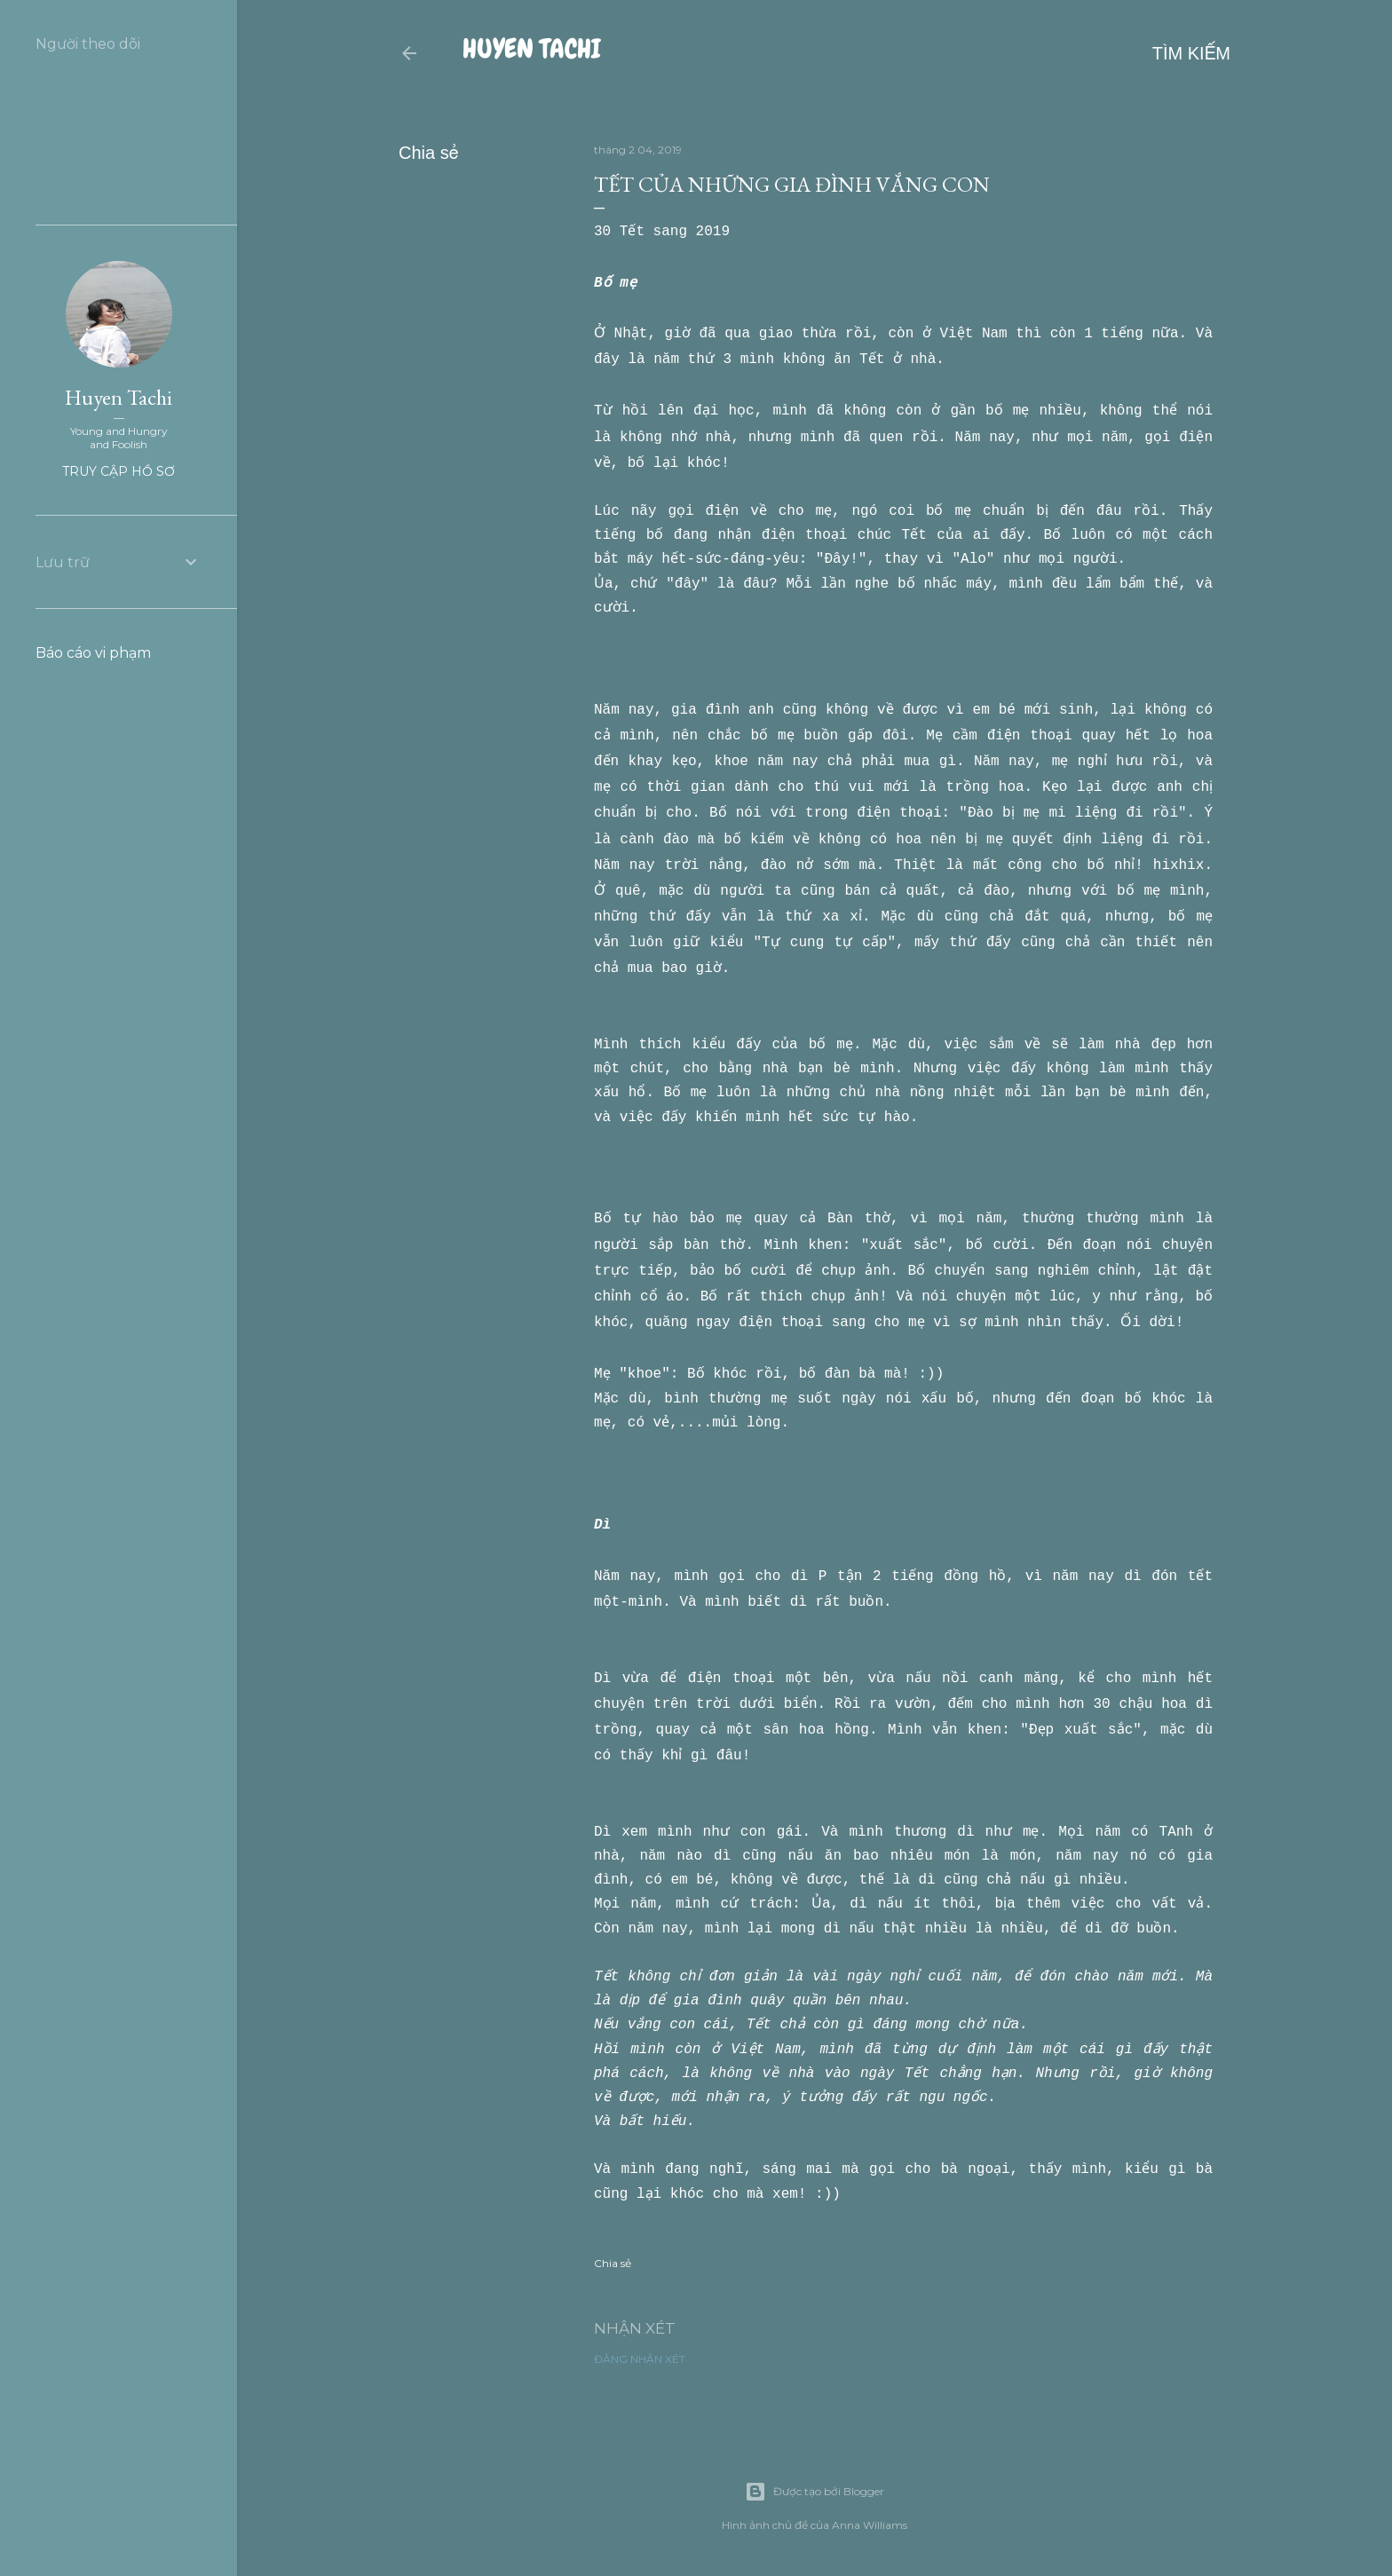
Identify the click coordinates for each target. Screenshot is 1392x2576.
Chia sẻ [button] (428, 152)
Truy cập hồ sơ (118, 471)
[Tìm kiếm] (1191, 53)
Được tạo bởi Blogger (814, 2491)
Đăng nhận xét (639, 2385)
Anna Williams (869, 2525)
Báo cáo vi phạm (93, 652)
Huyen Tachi (532, 49)
